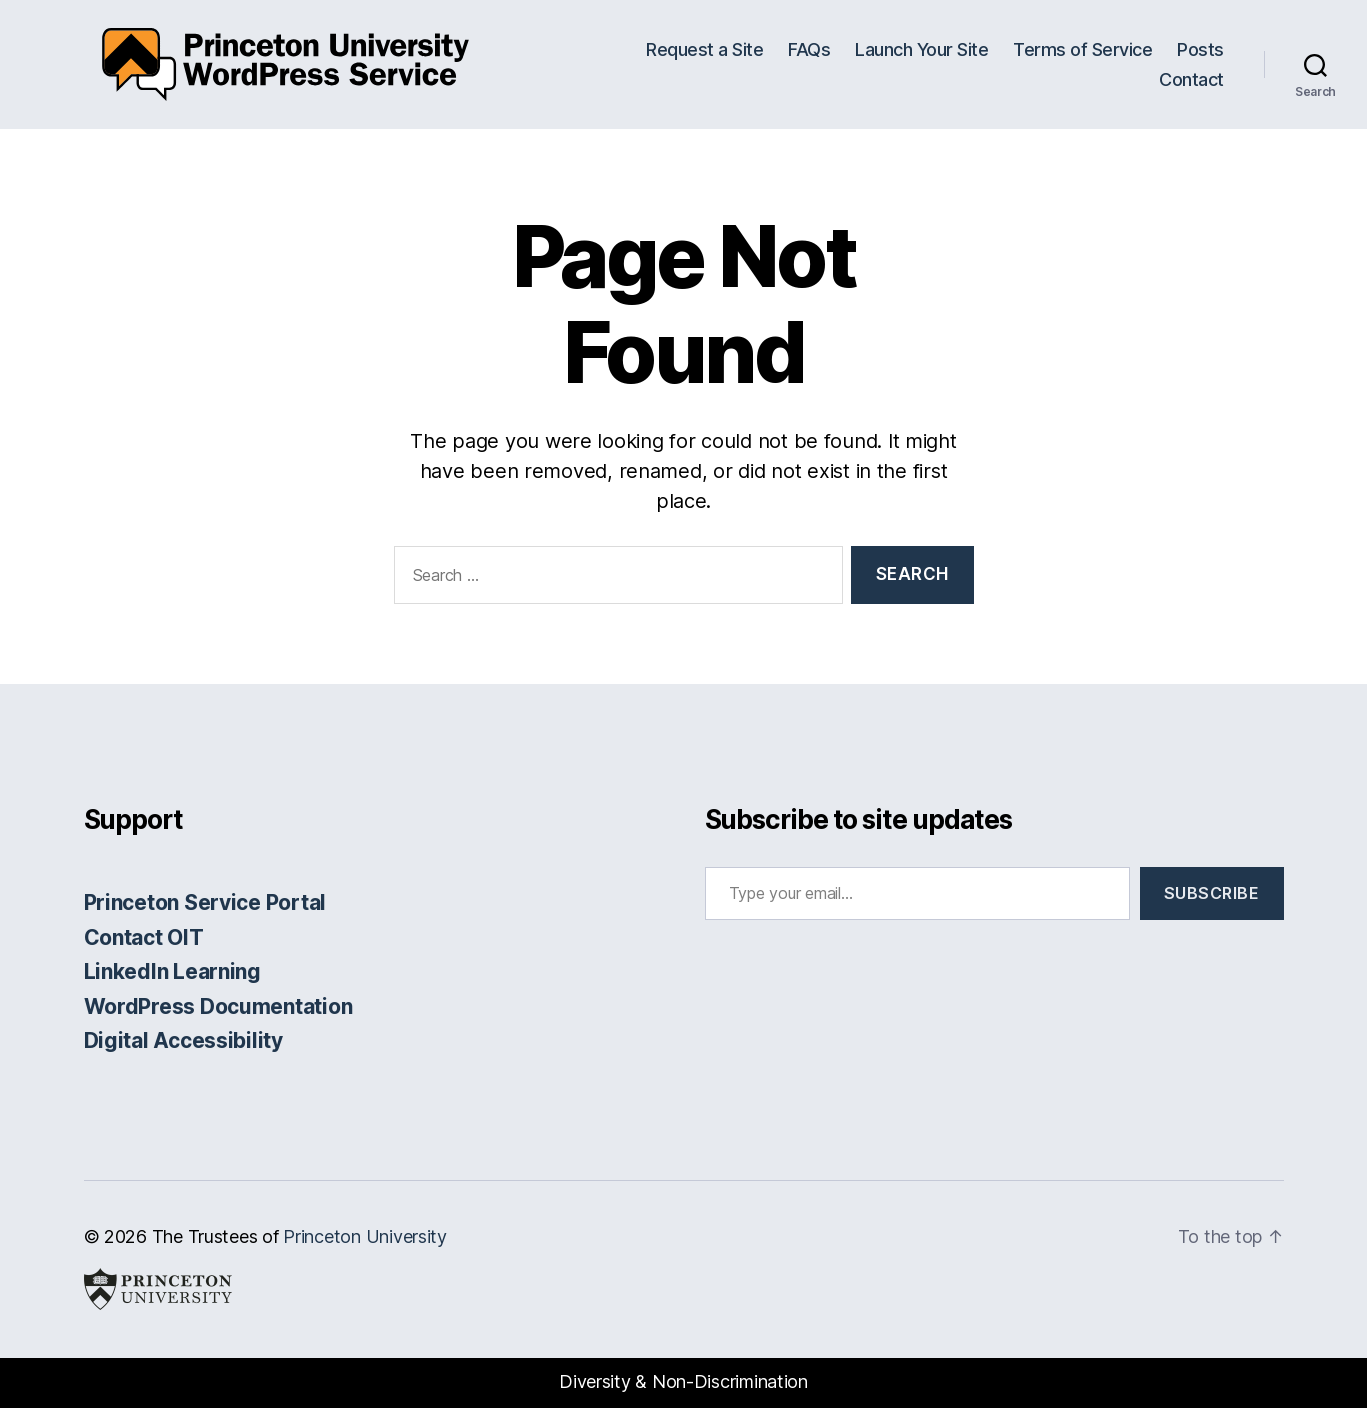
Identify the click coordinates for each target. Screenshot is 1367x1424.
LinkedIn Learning (172, 988)
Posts (1200, 57)
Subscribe (1212, 910)
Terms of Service (1082, 57)
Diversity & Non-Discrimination (683, 1398)
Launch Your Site (921, 57)
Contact (1191, 87)
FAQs (809, 57)
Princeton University (365, 1252)
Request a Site (704, 57)
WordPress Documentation (218, 1022)
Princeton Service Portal (205, 919)
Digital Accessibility (183, 1057)
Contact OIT (144, 953)
